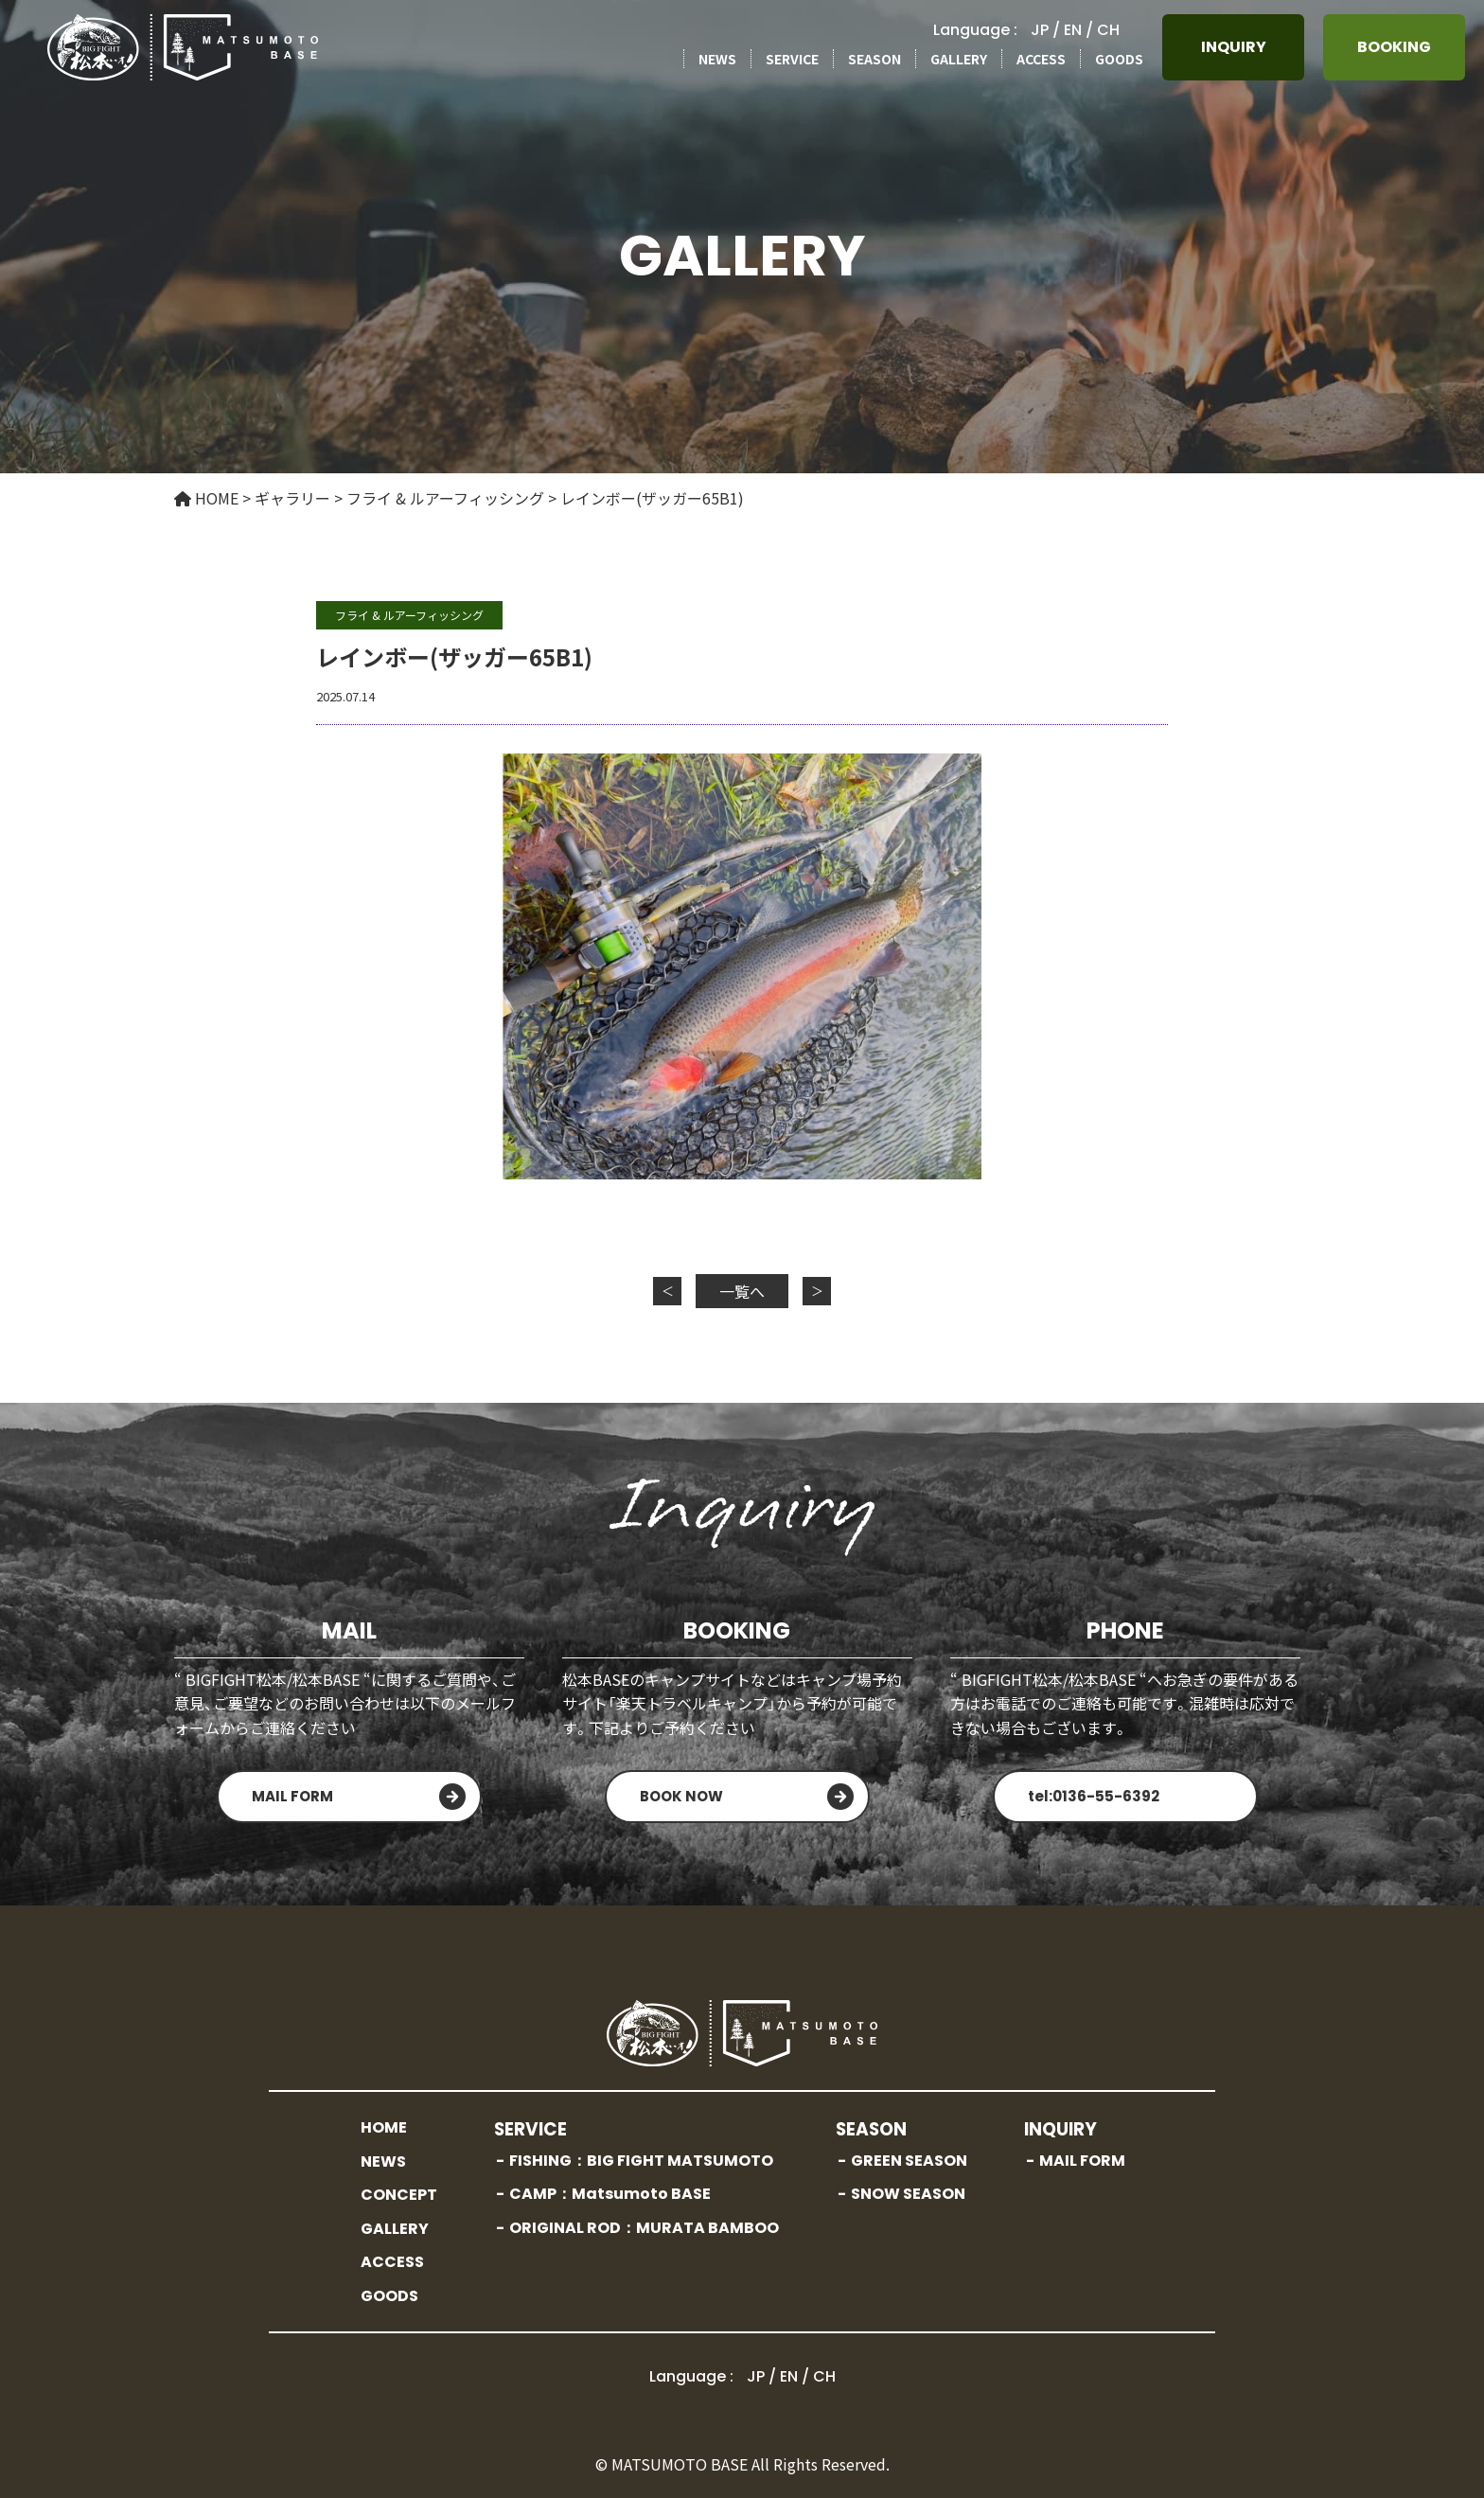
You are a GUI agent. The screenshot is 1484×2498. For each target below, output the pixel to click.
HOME (384, 2127)
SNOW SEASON (908, 2194)
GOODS (1119, 58)
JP (1040, 30)
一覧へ (742, 1291)
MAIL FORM (292, 1796)
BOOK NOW (681, 1796)
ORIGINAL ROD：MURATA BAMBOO (644, 2228)
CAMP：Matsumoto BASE (610, 2194)
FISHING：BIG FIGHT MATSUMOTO (641, 2160)
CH (1108, 30)
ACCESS (1041, 58)
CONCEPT (399, 2195)
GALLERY (958, 58)
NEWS (717, 58)
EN (1073, 30)
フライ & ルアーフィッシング (409, 615)
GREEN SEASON (909, 2160)
